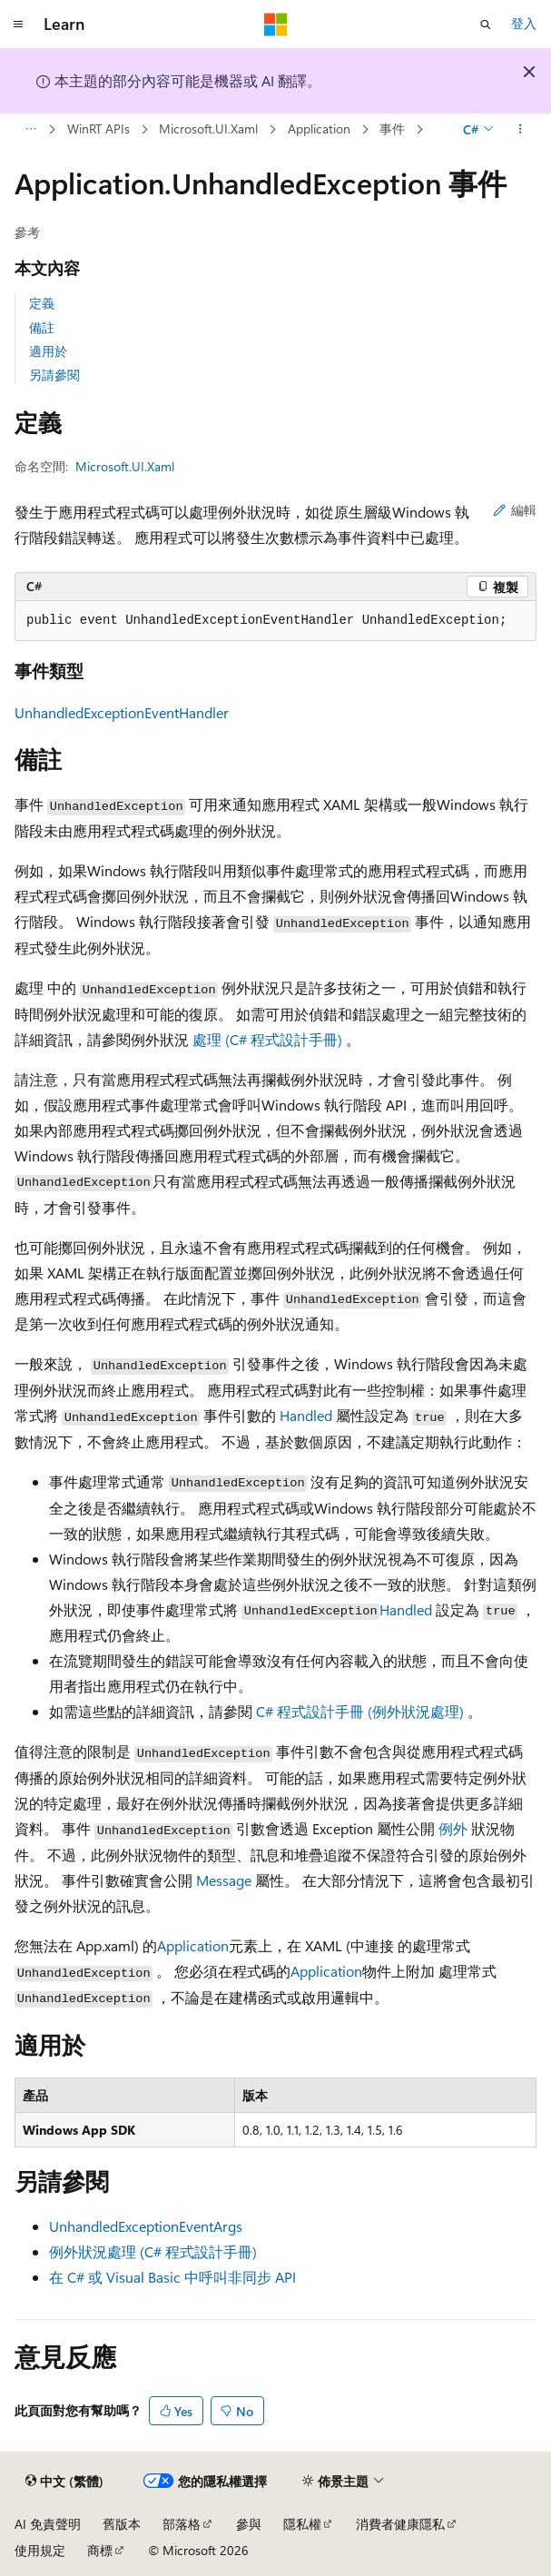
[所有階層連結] (30, 129)
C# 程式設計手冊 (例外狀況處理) (361, 1711)
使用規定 (40, 2550)
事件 (392, 128)
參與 (248, 2523)
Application (319, 128)
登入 (523, 23)
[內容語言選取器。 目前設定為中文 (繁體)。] (64, 2481)
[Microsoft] (276, 24)
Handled (306, 1415)
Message (223, 1880)
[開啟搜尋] (485, 24)
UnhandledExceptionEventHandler (122, 712)
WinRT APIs (98, 128)
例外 (452, 1828)
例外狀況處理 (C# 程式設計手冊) (153, 2251)
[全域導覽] (18, 24)
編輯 (514, 509)
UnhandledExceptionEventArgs (145, 2225)
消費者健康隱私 (400, 2523)
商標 (100, 2550)
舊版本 (122, 2523)
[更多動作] (520, 129)
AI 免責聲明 (48, 2523)
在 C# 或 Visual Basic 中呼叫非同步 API (172, 2276)
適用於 (48, 351)
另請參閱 (54, 374)
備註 (41, 327)
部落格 (181, 2523)
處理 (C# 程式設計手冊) (269, 1039)
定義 (41, 302)
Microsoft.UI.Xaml (208, 128)
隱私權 (302, 2523)
